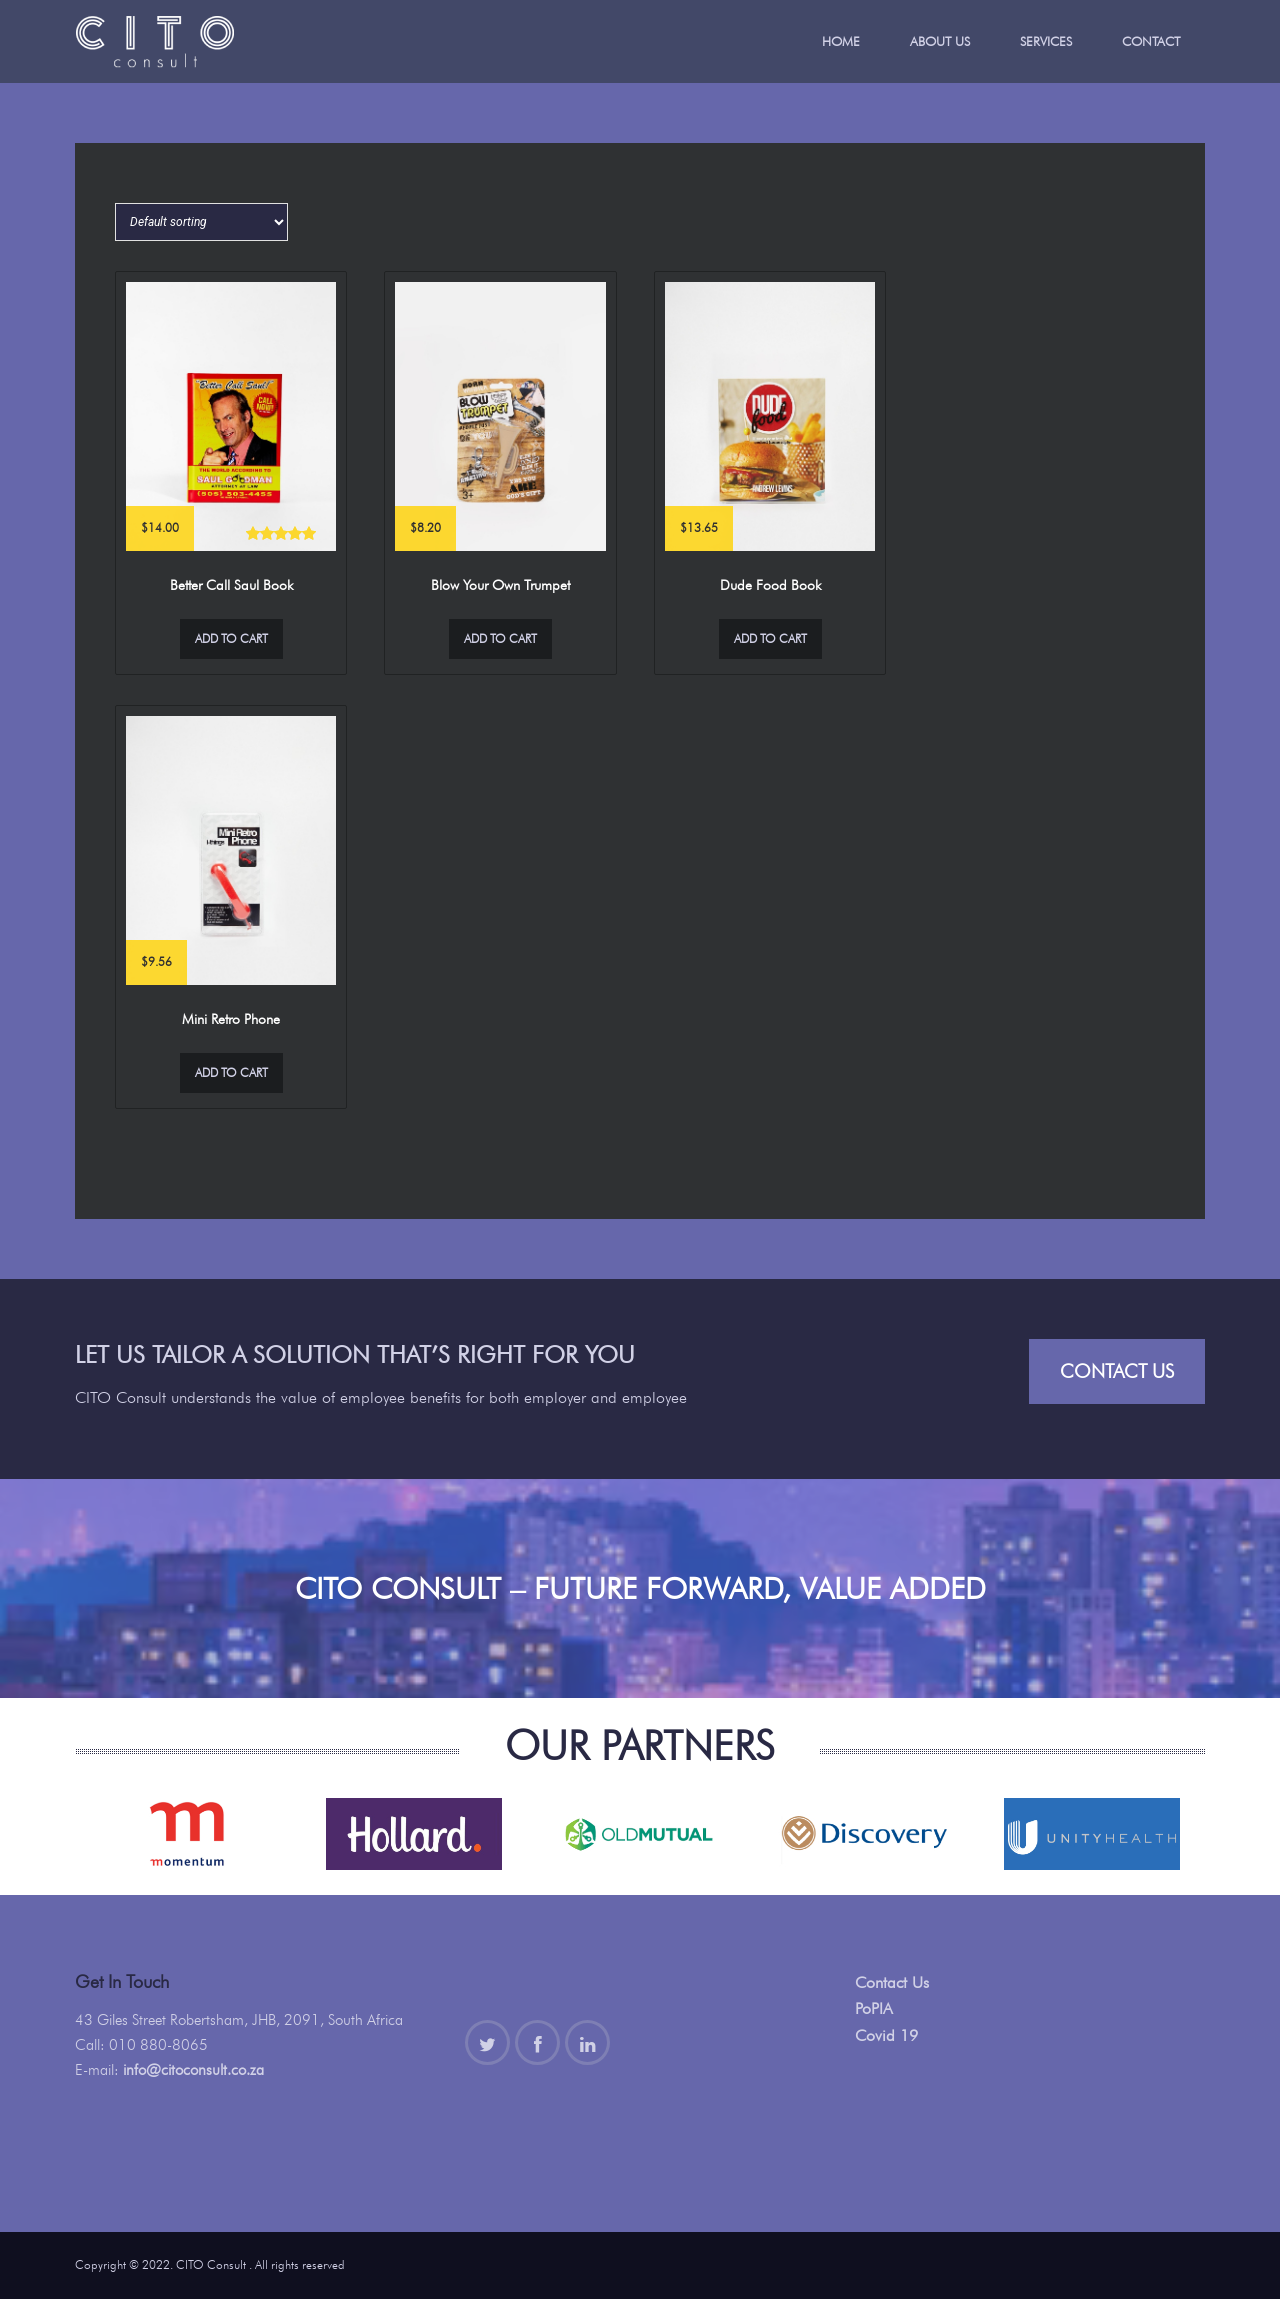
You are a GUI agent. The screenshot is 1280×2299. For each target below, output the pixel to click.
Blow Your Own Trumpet (500, 585)
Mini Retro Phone (231, 1019)
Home (841, 41)
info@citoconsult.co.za (193, 2070)
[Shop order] (201, 222)
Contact (1151, 41)
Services (1046, 41)
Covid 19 (886, 2035)
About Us (940, 41)
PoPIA (874, 2008)
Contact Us (1117, 1371)
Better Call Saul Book (231, 585)
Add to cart (231, 638)
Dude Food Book (770, 585)
